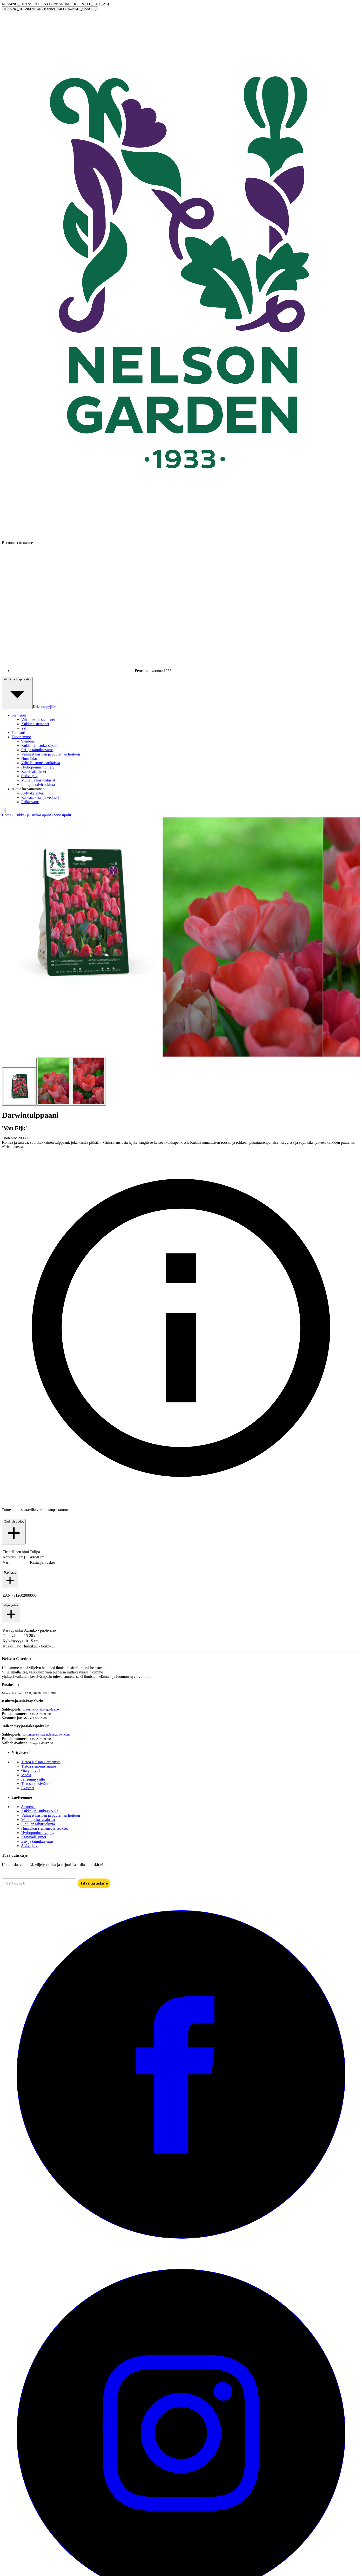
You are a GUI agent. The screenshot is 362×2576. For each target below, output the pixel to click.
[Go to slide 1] (19, 1086)
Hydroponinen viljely (37, 767)
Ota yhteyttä (30, 1771)
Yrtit (24, 728)
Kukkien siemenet (35, 724)
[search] (4, 810)
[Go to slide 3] (88, 1082)
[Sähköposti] (38, 1883)
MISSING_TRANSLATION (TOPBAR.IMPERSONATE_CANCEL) (50, 9)
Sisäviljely (29, 776)
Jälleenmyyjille (44, 706)
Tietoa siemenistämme (38, 1766)
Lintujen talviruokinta (38, 784)
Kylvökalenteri (32, 793)
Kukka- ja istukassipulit (39, 745)
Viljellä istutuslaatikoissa (40, 763)
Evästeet (27, 1788)
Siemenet (28, 741)
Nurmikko (29, 758)
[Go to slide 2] (53, 1082)
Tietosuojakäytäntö (36, 1784)
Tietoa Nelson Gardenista (40, 1762)
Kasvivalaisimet (33, 771)
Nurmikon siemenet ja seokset (44, 1828)
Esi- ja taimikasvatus (37, 750)
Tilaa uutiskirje (94, 1883)
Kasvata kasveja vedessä (40, 797)
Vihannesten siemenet (38, 719)
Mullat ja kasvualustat (38, 780)
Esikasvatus (30, 802)
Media (26, 1775)
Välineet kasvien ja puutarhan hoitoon (50, 754)
